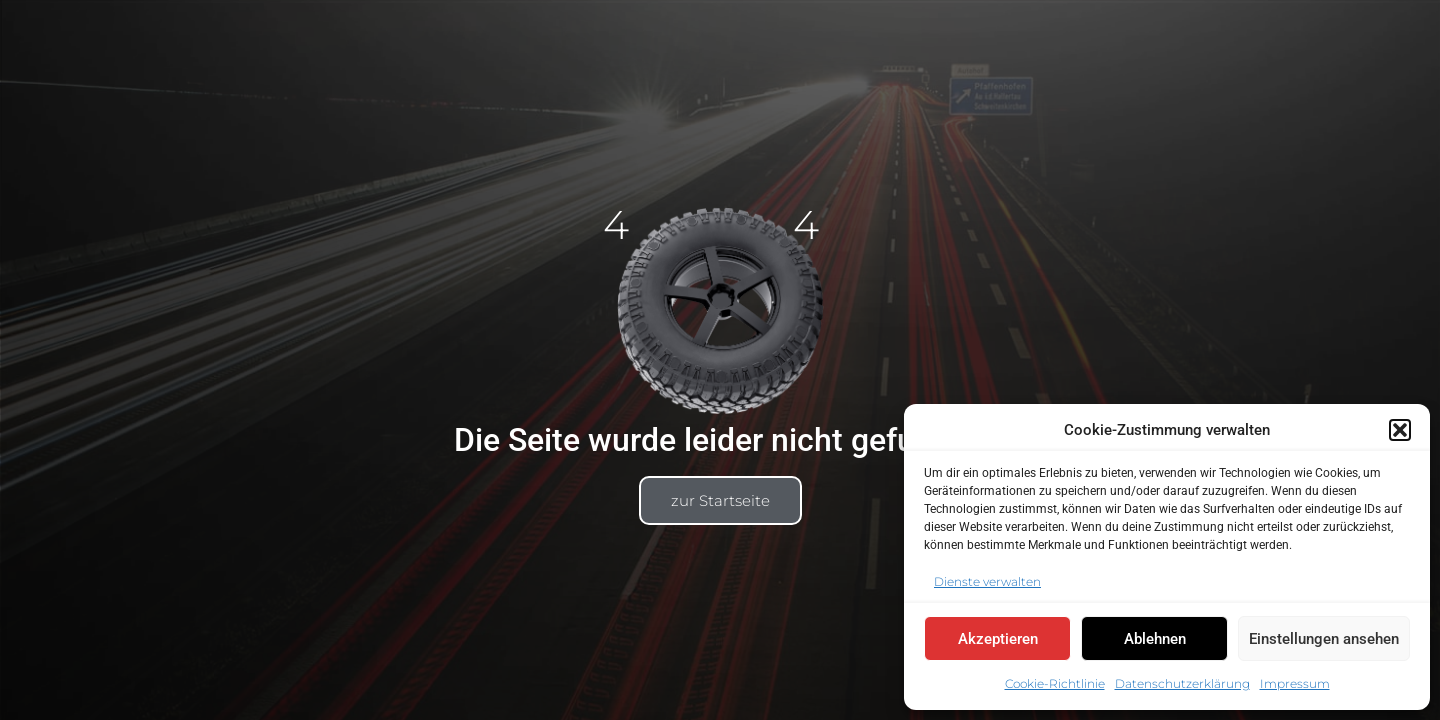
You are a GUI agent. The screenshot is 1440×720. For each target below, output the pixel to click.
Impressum (1295, 683)
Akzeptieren (998, 639)
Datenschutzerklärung (1182, 683)
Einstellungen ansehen (1324, 639)
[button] (1400, 430)
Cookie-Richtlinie (1055, 683)
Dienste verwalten (987, 581)
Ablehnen (1155, 639)
